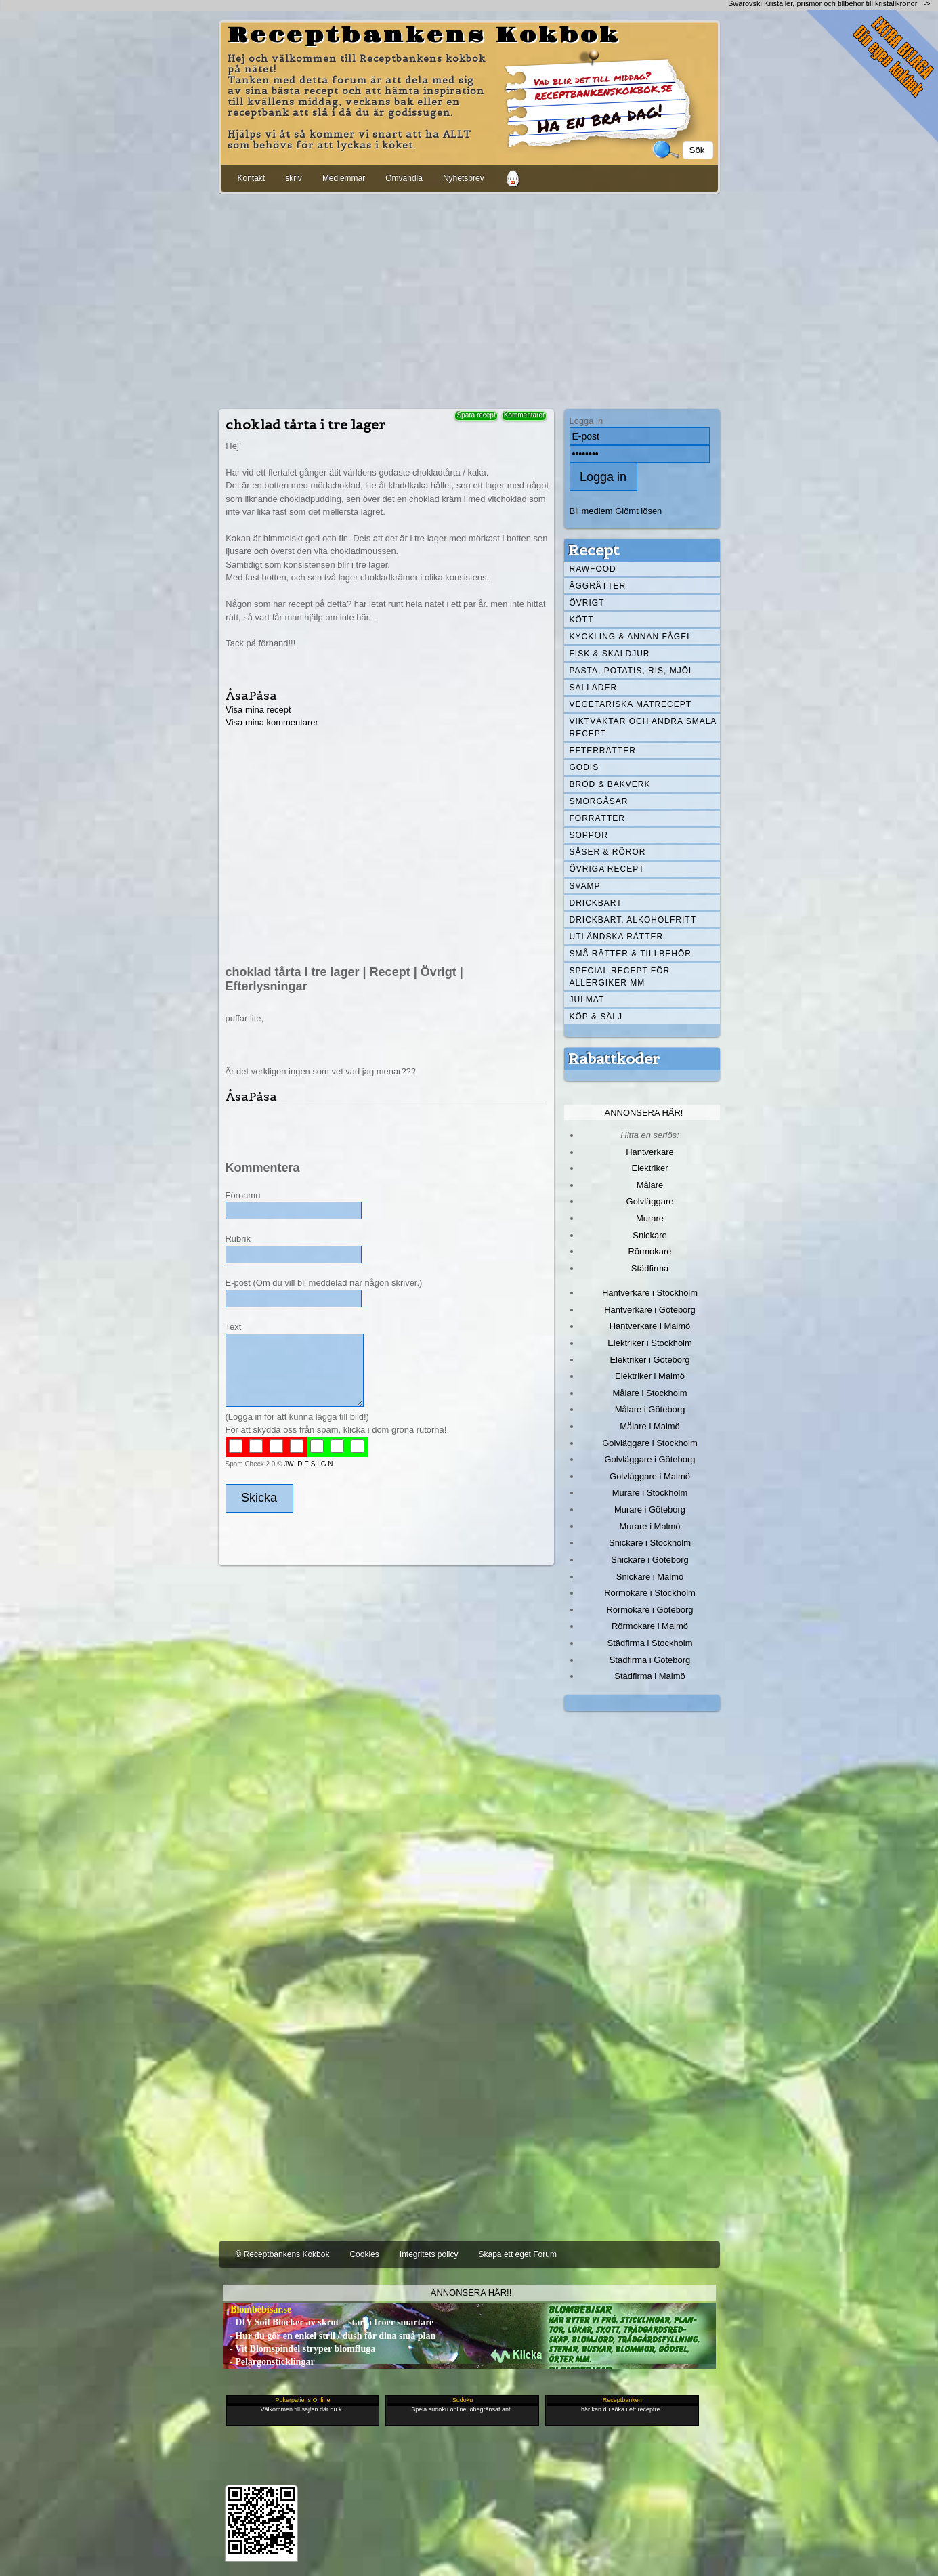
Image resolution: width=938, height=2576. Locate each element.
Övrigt (587, 603)
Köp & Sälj (596, 1016)
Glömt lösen (638, 511)
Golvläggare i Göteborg (650, 1459)
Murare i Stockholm (650, 1492)
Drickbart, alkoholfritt (633, 920)
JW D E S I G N (308, 1464)
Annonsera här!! (471, 2292)
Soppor (589, 835)
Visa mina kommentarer (272, 722)
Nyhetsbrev (463, 178)
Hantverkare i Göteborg (650, 1310)
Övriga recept (607, 869)
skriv (293, 178)
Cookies (364, 2254)
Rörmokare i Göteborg (649, 1610)
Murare (650, 1218)
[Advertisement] (469, 299)
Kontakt (251, 178)
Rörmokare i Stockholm (650, 1593)
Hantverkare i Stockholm (650, 1293)
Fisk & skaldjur (610, 653)
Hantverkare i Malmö (650, 1326)
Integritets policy (429, 2254)
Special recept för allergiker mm (620, 977)
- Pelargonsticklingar (269, 2362)
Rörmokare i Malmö (650, 1626)
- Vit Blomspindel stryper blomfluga (299, 2349)
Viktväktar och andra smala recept (643, 727)
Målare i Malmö (650, 1426)
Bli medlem (591, 511)
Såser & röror (608, 852)
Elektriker (650, 1168)
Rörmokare (649, 1251)
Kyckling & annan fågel (631, 636)
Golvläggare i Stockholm (649, 1443)
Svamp (585, 886)
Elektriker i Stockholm (649, 1343)
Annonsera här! (644, 1112)
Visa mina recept (258, 709)
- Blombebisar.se (257, 2309)
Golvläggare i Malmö (650, 1476)
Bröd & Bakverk (610, 784)
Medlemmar (343, 178)
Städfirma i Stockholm (650, 1643)
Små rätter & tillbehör (630, 953)
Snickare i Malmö (649, 1576)
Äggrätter (598, 586)
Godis (584, 767)
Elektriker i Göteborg (649, 1360)
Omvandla (404, 178)
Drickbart (596, 903)
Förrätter (597, 818)
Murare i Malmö (650, 1526)
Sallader (594, 687)
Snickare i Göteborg (649, 1560)
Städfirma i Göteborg (650, 1660)
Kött (582, 620)
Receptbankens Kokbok (424, 36)
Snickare (649, 1235)
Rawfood (593, 569)
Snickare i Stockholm (650, 1543)
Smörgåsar (599, 801)
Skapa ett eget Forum (518, 2254)
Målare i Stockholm (649, 1393)
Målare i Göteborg (650, 1409)
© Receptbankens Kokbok (283, 2254)
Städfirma (649, 1268)
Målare (650, 1185)
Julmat (587, 1000)
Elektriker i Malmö (650, 1376)
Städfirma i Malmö (649, 1676)
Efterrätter (603, 750)
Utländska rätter (617, 937)
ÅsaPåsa (251, 695)
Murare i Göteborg (649, 1509)
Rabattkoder (614, 1058)
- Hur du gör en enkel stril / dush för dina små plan (329, 2336)
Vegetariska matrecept (631, 704)
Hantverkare (650, 1152)
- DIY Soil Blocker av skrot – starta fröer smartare (328, 2322)
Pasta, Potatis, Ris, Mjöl (632, 670)
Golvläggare (650, 1201)
